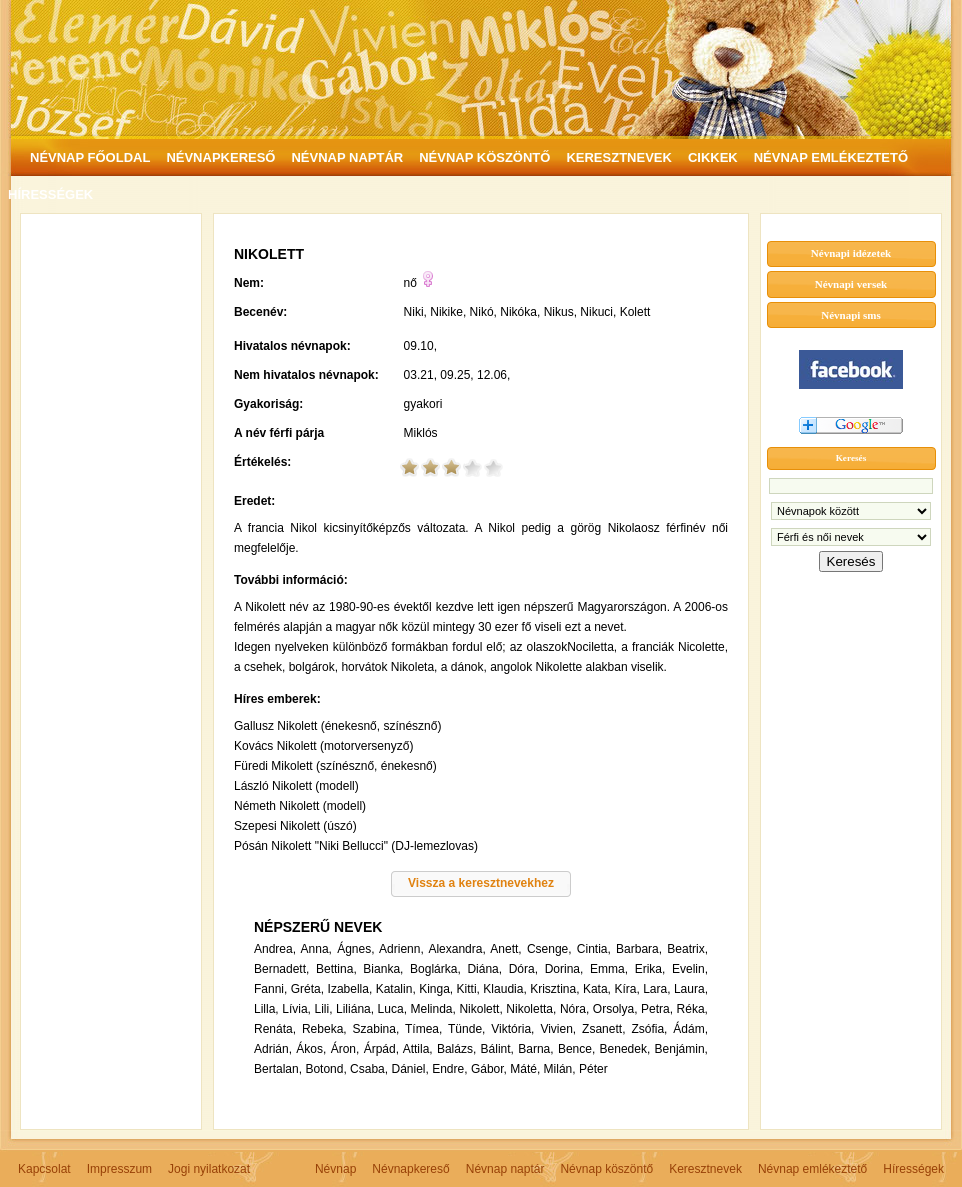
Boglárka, (435, 969)
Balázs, (456, 1049)
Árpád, (381, 1049)
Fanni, (270, 989)
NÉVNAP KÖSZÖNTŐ (484, 157)
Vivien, (558, 1029)
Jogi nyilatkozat (209, 1169)
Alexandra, (456, 949)
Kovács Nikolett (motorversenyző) (323, 746)
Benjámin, (681, 1049)
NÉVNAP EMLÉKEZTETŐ (831, 157)
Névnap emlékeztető (812, 1169)
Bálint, (497, 1049)
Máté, (525, 1069)
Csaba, (369, 1069)
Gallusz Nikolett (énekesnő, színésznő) (337, 726)
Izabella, (350, 989)
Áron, (345, 1049)
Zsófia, (649, 1029)
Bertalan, (278, 1069)
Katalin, (396, 989)
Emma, (609, 969)
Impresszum (119, 1169)
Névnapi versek (851, 284)
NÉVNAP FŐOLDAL (90, 157)
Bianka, (383, 969)
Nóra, (574, 1009)
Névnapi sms (851, 315)
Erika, (650, 969)
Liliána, (355, 1009)
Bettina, (336, 969)
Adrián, (273, 1049)
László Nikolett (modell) (296, 786)
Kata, (597, 989)
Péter (593, 1069)
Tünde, (466, 1029)
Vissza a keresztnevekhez (481, 883)
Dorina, (564, 969)
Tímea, (423, 1029)
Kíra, (626, 989)
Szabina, (376, 1029)
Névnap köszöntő (606, 1169)
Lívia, (296, 1009)
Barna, (535, 1049)
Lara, (656, 989)
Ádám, (690, 1029)
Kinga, (436, 989)
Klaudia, (504, 989)
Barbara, (639, 949)
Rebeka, (324, 1029)
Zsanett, (603, 1029)
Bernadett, (281, 969)
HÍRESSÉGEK (50, 194)
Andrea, (275, 949)
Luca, (392, 1009)
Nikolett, (480, 1009)
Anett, (505, 949)
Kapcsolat (44, 1169)
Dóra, (523, 969)
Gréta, (307, 989)
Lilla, (266, 1009)
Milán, (560, 1069)
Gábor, (489, 1069)
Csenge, (549, 949)
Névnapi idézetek (851, 253)
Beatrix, (687, 949)
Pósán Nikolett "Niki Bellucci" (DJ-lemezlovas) (356, 846)
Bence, (576, 1049)
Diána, (484, 969)
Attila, (418, 1049)
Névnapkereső (410, 1169)
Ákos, (311, 1049)
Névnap (335, 1169)
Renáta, (275, 1029)
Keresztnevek (705, 1169)
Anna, (316, 949)
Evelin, (690, 969)
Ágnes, (355, 949)
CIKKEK (713, 157)
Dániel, (409, 1069)
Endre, (449, 1069)
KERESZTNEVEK (618, 157)
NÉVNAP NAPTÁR (347, 157)
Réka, (692, 1009)
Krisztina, (554, 989)
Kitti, (468, 989)
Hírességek (913, 1169)
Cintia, (594, 949)
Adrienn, (401, 949)
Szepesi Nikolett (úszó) (295, 826)
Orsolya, (615, 1009)
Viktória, (512, 1029)
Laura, (691, 989)
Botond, (325, 1069)
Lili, (323, 1009)
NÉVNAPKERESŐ (220, 157)
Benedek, (625, 1049)
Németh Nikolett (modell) (300, 806)
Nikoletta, (531, 1009)
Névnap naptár (505, 1169)
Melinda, (433, 1009)
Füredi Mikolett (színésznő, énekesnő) (335, 766)
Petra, (657, 1009)
